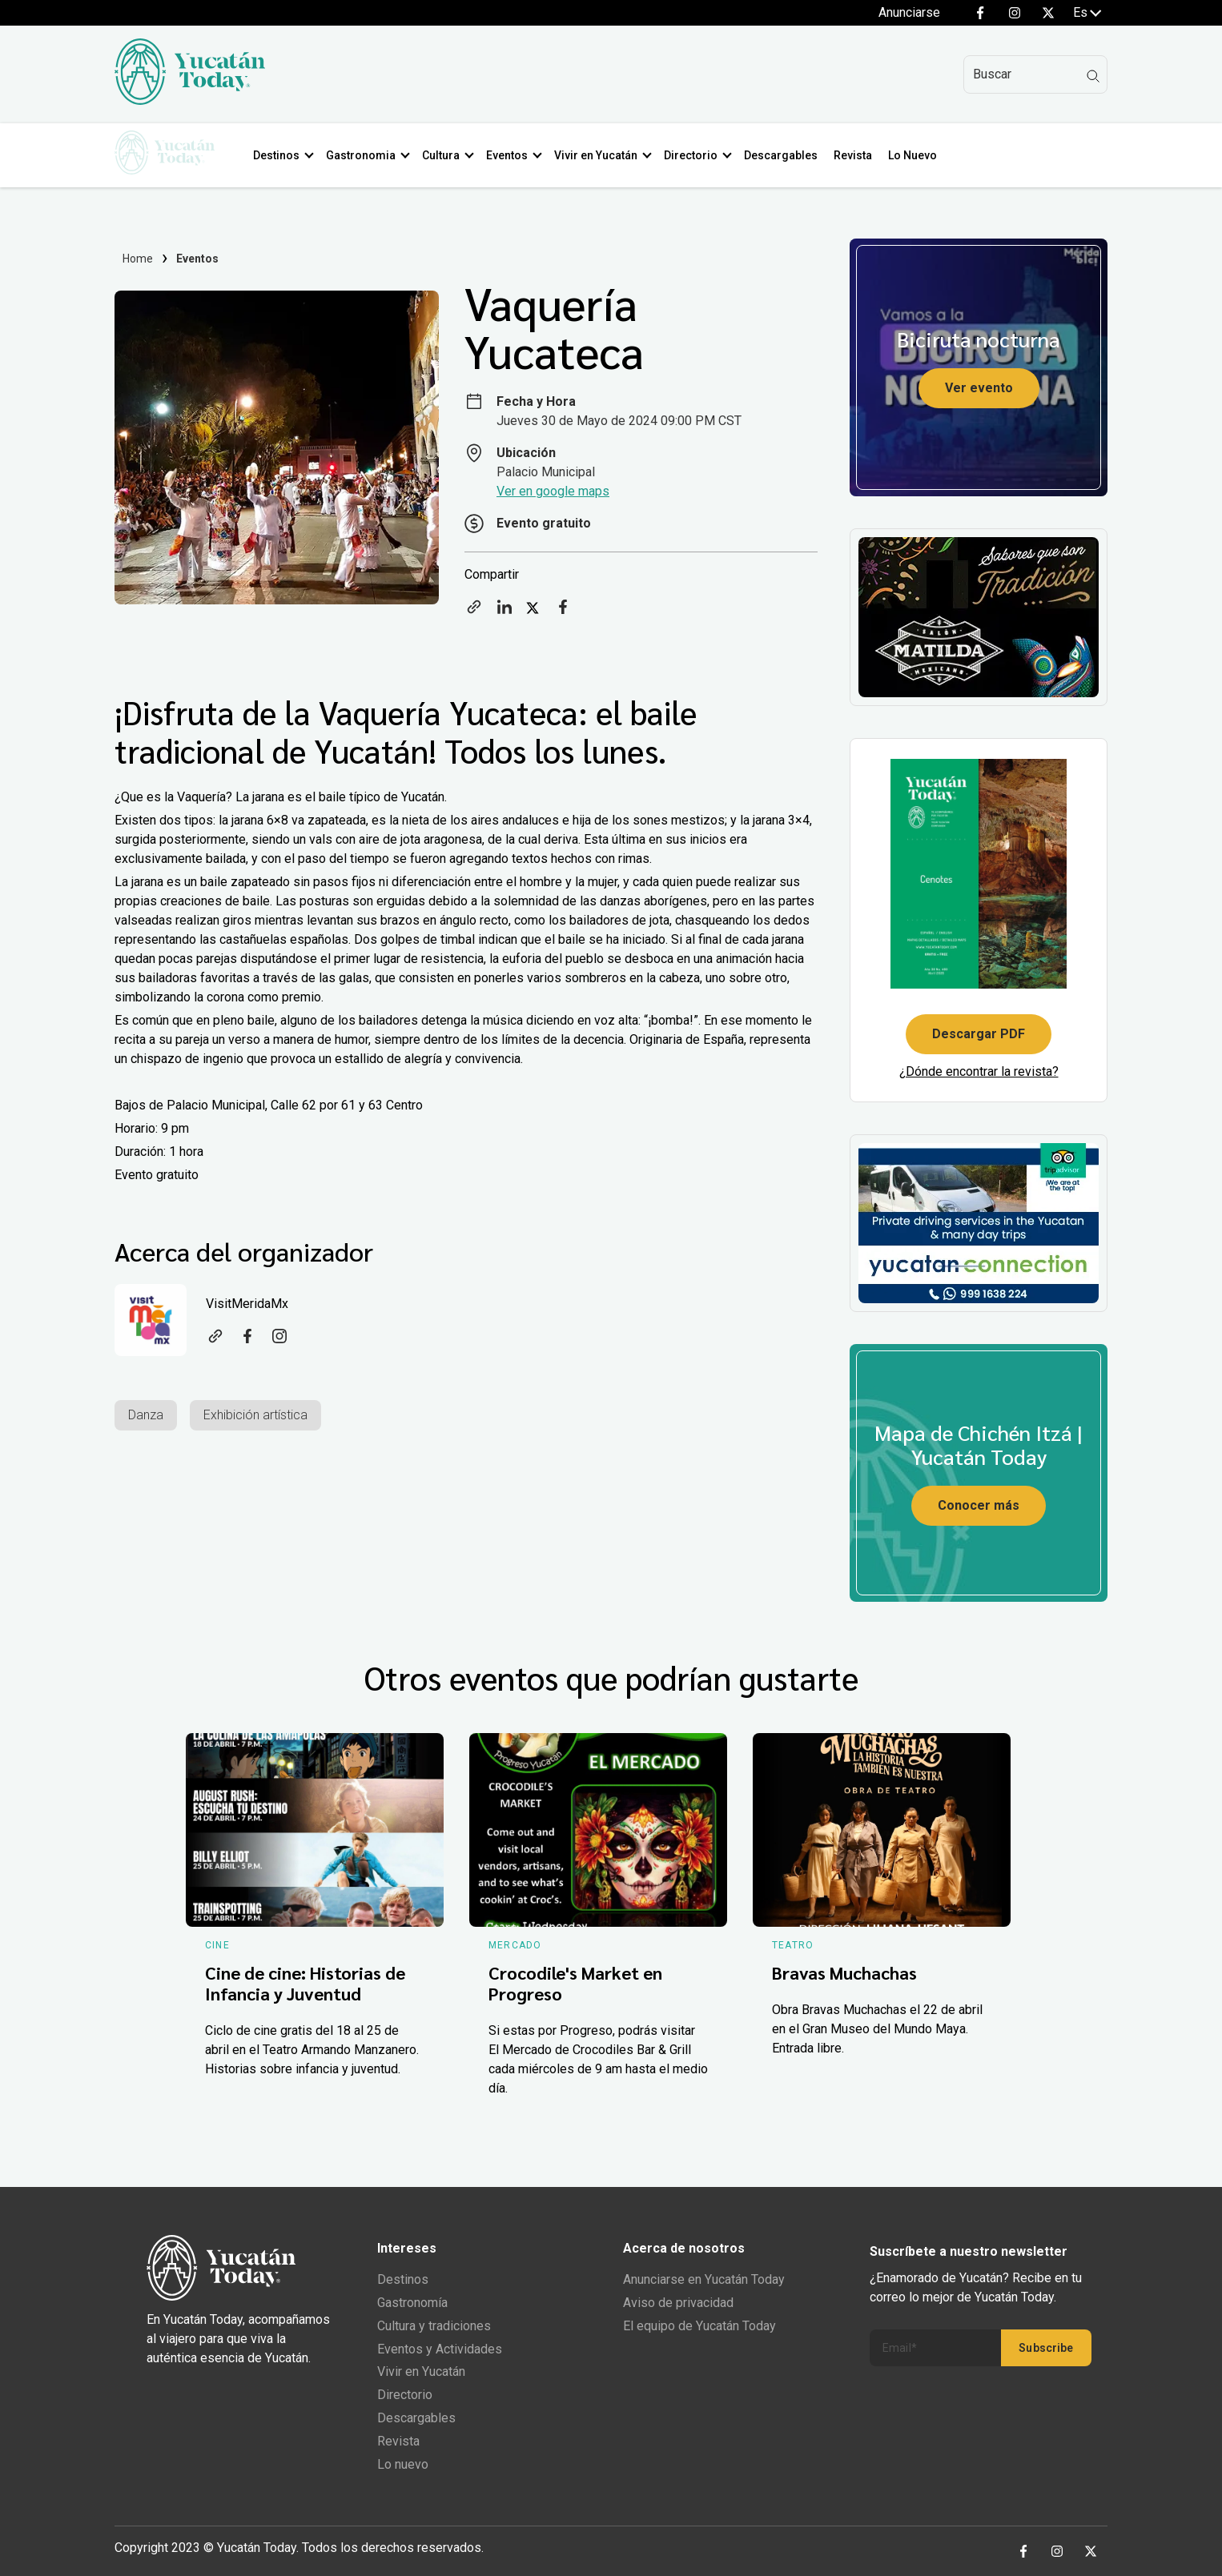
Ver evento (979, 387)
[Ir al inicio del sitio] (190, 100)
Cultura (446, 155)
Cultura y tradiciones (434, 2325)
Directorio (696, 155)
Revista (858, 155)
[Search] (1035, 74)
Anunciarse (909, 12)
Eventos (512, 155)
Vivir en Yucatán (601, 155)
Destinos (282, 155)
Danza (145, 1414)
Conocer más (978, 1505)
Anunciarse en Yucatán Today (704, 2279)
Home (138, 258)
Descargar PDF (978, 1033)
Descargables (786, 155)
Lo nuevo (402, 2464)
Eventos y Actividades (439, 2349)
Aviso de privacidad (678, 2302)
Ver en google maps (552, 491)
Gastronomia (366, 155)
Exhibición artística (255, 1414)
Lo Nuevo (918, 155)
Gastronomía (412, 2302)
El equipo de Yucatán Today (699, 2325)
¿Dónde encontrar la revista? (979, 1071)
